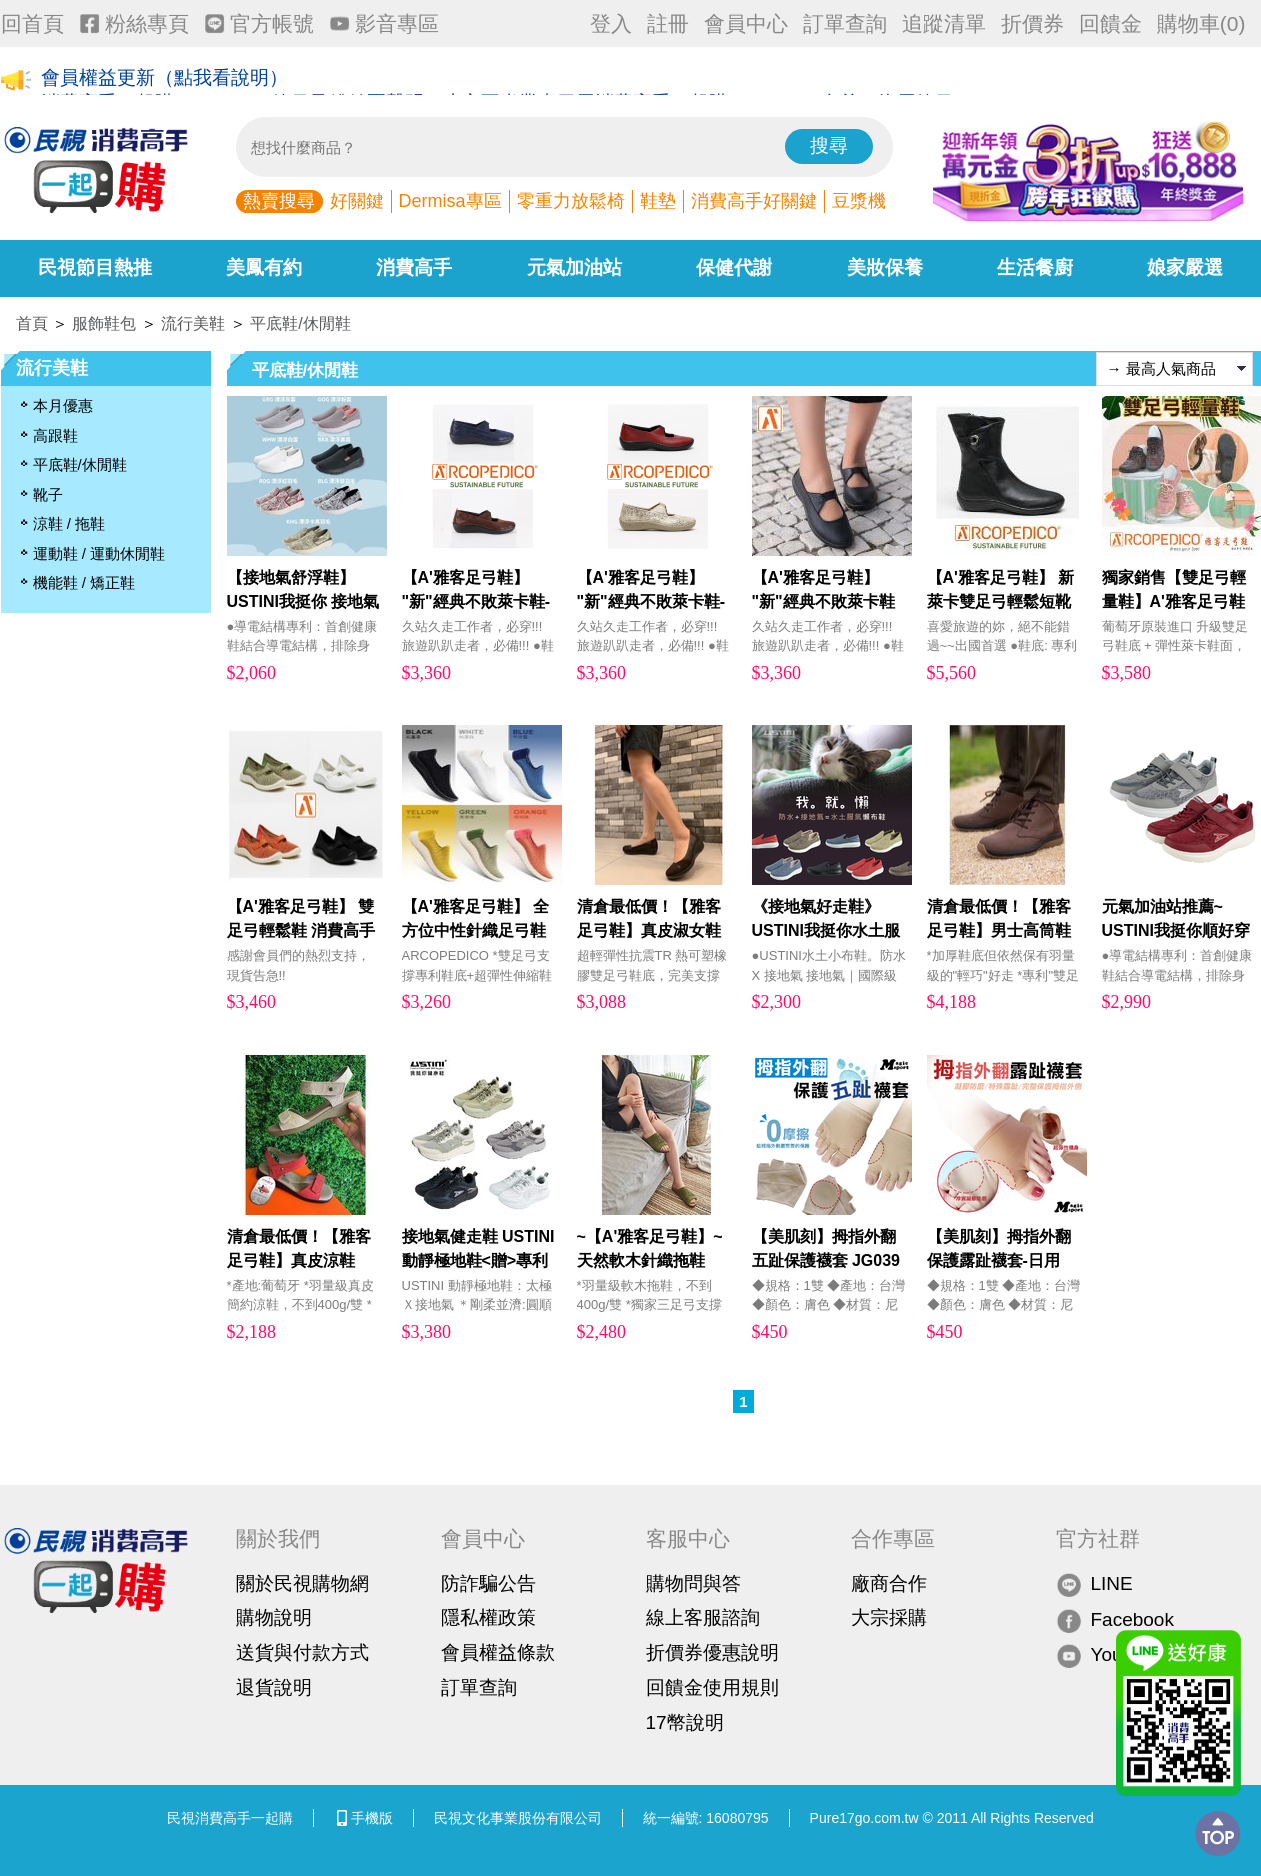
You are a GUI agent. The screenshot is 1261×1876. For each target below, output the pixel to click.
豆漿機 (859, 201)
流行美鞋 (193, 323)
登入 (611, 23)
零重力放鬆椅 (571, 201)
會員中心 (746, 23)
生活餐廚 (1035, 267)
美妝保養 (885, 267)
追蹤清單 (944, 23)
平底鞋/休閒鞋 (300, 323)
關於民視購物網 (302, 1583)
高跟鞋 (55, 435)
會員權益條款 (498, 1652)
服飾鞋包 (104, 323)
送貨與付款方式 (302, 1652)
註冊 (668, 23)
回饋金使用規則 (712, 1687)
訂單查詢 (845, 23)
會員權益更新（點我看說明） (164, 81)
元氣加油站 (574, 267)
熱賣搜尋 (279, 201)
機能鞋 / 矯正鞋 (84, 582)
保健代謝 (734, 267)
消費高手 (414, 267)
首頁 (32, 323)
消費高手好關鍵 (754, 201)
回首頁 (32, 23)
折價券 (1032, 23)
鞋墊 (658, 201)
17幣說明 (685, 1722)
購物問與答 (693, 1583)
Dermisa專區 (450, 201)
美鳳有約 (264, 267)
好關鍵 (357, 201)
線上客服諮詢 (703, 1617)
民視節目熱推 (95, 267)
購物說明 (274, 1617)
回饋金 (1110, 23)
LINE (1094, 1584)
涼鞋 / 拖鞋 (69, 523)
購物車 (1201, 23)
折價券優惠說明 (712, 1652)
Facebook (1115, 1619)
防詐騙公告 (488, 1583)
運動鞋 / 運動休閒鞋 (99, 553)
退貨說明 (274, 1687)
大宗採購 (889, 1617)
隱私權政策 (488, 1617)
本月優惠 (63, 405)
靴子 (48, 494)
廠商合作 (889, 1583)
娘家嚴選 (1185, 267)
